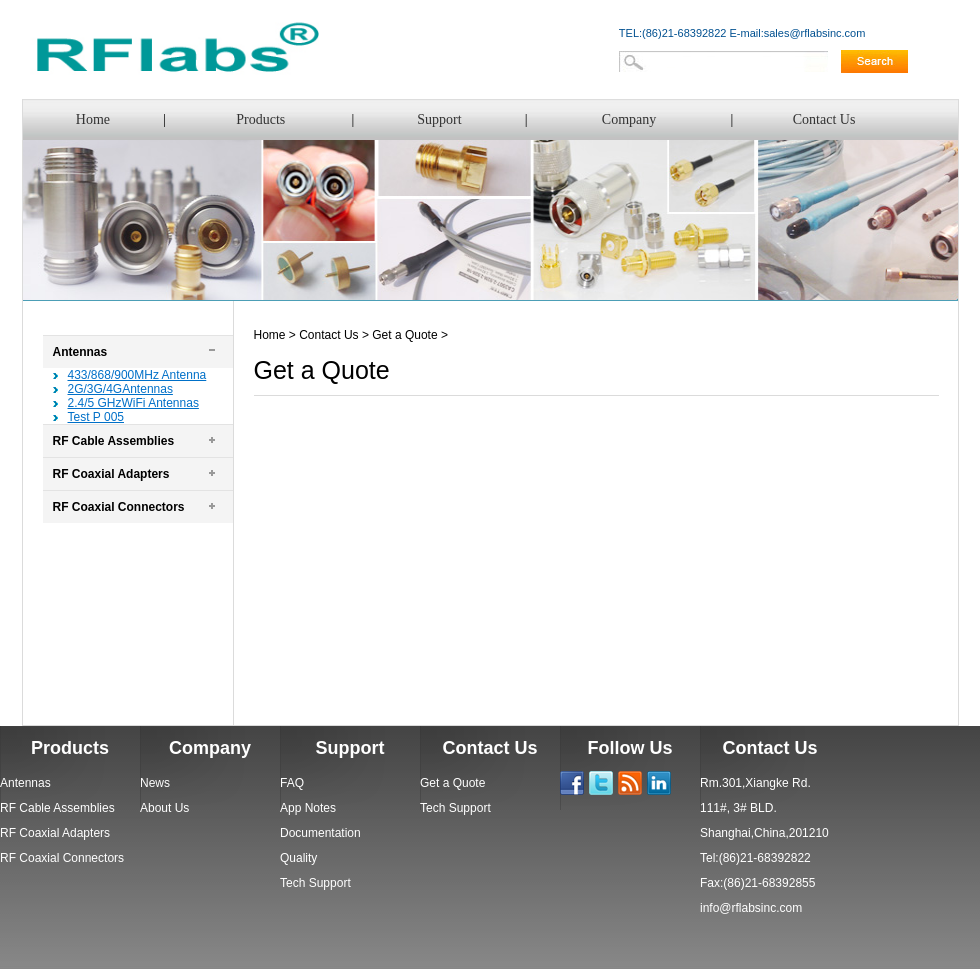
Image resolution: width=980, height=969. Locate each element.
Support (439, 119)
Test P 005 (96, 417)
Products (260, 119)
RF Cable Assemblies (114, 441)
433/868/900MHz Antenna (137, 375)
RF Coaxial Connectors (119, 507)
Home (93, 119)
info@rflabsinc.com (751, 908)
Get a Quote (404, 335)
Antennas (80, 352)
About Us (164, 808)
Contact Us (824, 119)
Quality (298, 858)
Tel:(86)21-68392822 (755, 858)
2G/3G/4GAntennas (120, 389)
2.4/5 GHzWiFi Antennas (133, 403)
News (155, 783)
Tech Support (315, 883)
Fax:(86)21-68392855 (757, 883)
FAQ (292, 783)
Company (629, 119)
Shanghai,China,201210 (764, 833)
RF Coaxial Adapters (111, 474)
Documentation (320, 833)
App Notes (308, 808)
